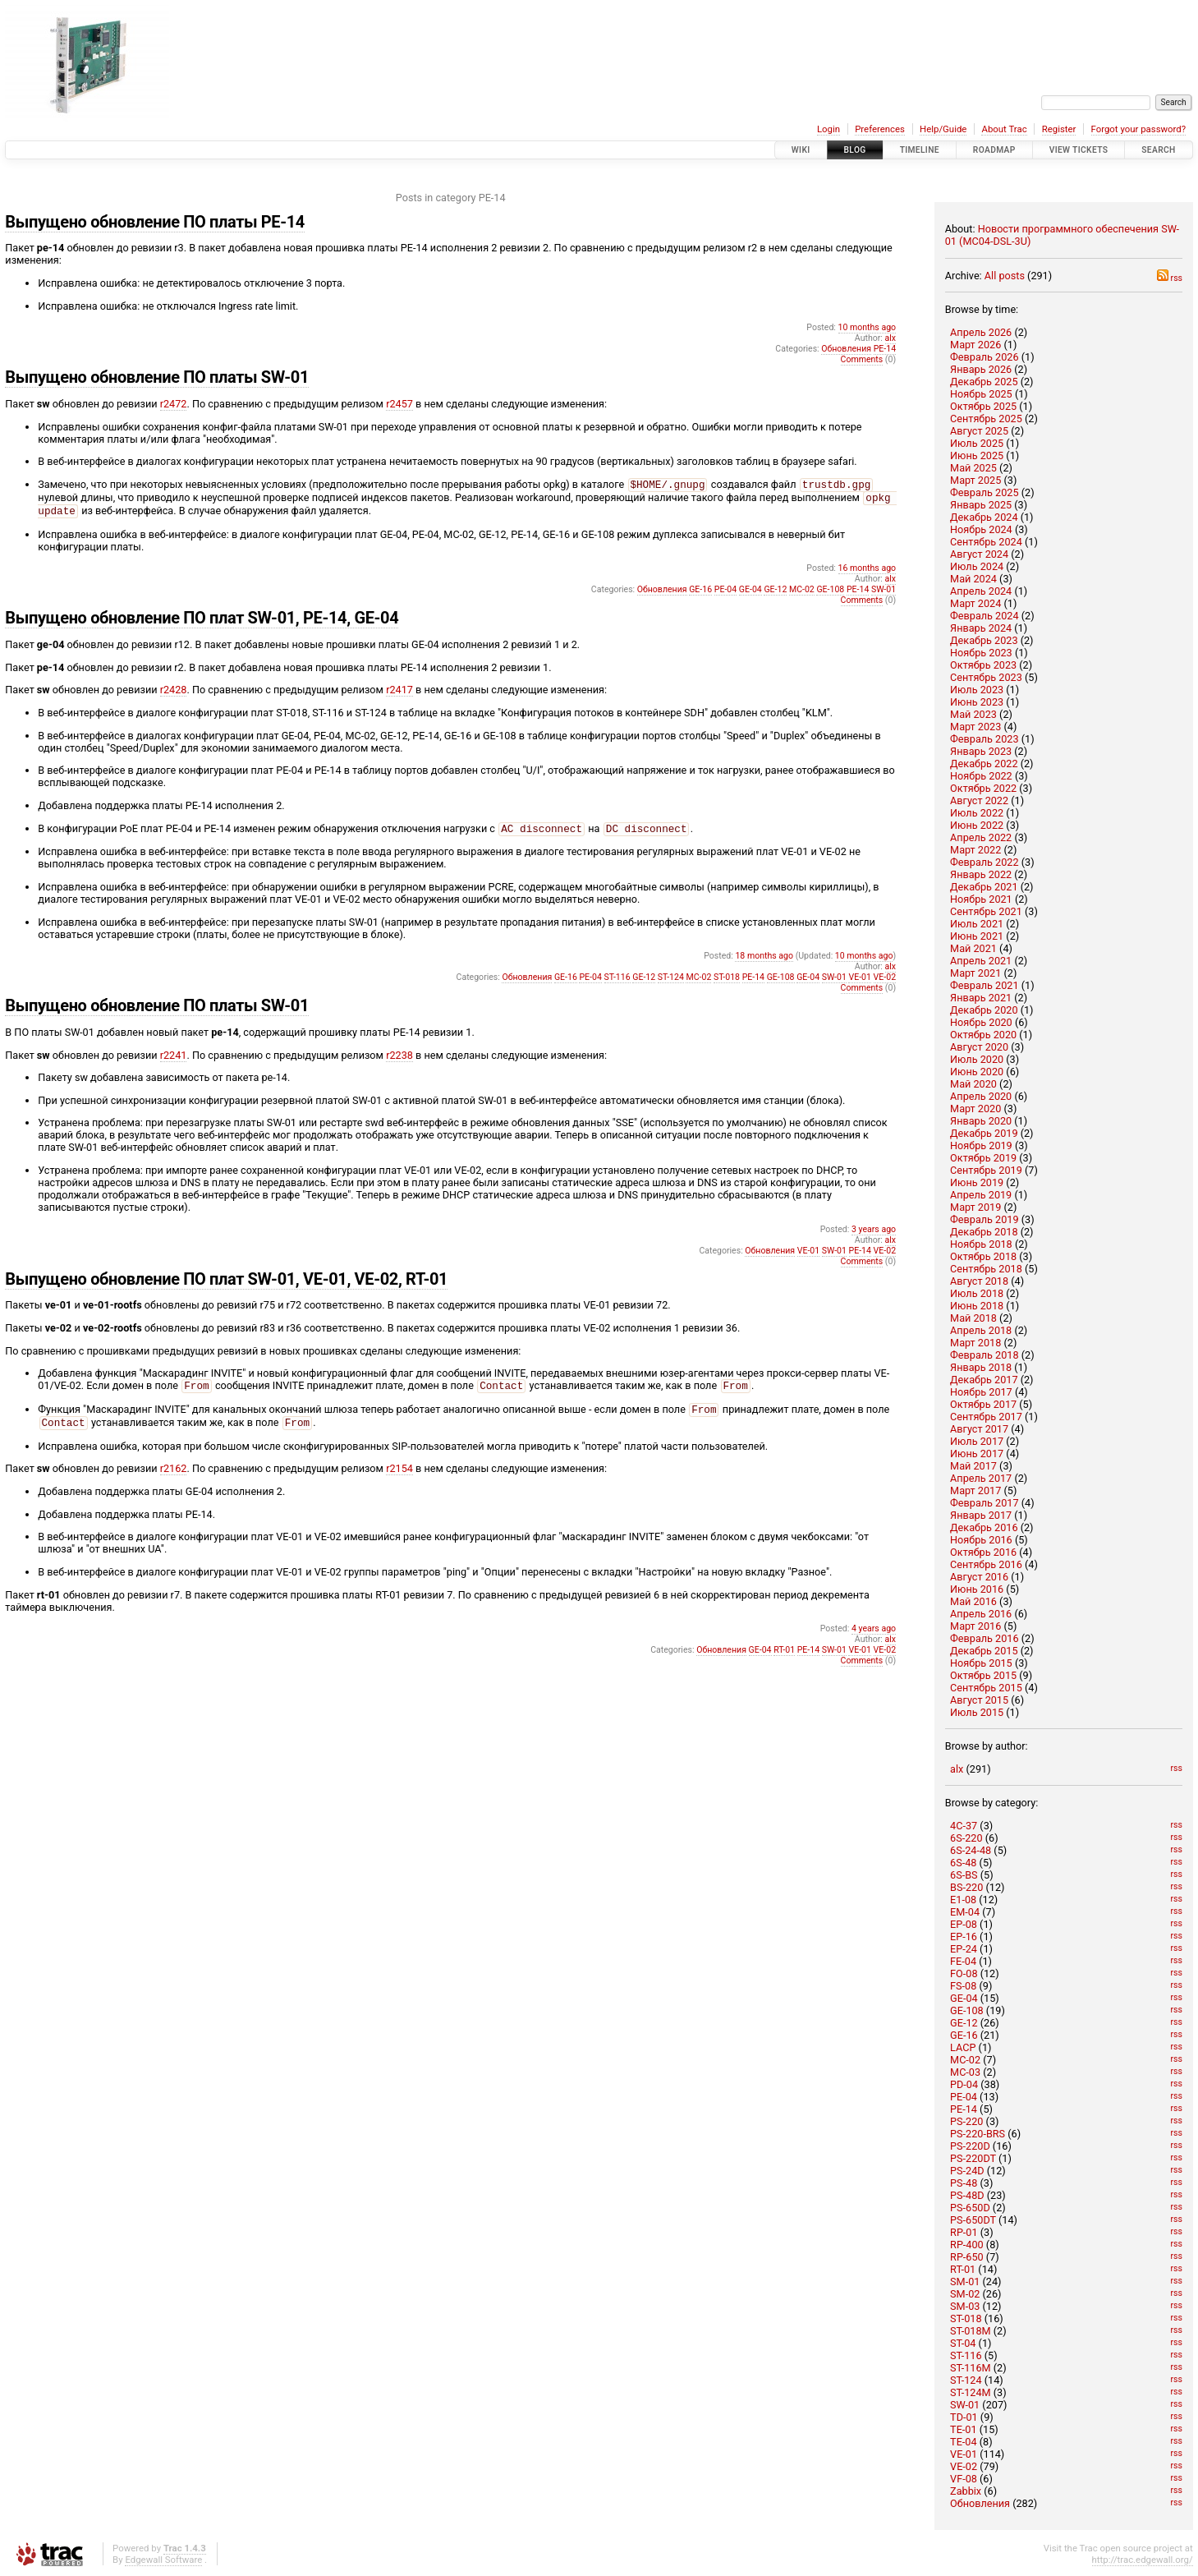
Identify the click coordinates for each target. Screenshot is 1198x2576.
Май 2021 (973, 948)
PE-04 (963, 2097)
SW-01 (965, 2405)
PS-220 (966, 2121)
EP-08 (963, 1924)
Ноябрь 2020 (981, 1022)
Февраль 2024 (984, 616)
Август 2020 (979, 1047)
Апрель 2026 (981, 332)
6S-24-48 (970, 1850)
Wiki (801, 150)
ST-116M (970, 2368)
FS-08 (963, 1986)
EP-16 (963, 1936)
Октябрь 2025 (983, 406)
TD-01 (964, 2417)
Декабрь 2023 (983, 640)
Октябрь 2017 (983, 1404)
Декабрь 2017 (983, 1379)
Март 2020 (975, 1108)
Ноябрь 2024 (981, 529)
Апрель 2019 (981, 1195)
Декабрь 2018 (983, 1232)
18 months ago (764, 962)
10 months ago (867, 327)
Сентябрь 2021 (986, 911)
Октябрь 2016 (983, 1552)
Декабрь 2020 (983, 1010)
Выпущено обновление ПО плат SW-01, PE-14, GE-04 (201, 622)
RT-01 (962, 2269)
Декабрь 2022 (983, 763)
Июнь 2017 (976, 1453)
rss (1169, 278)
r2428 (173, 694)
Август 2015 (979, 1700)
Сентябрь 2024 (986, 542)
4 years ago (873, 1640)
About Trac (1003, 129)
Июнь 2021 (976, 936)
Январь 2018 (981, 1367)
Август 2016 (979, 1577)
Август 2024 (979, 554)
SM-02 (965, 2294)
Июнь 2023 (976, 702)
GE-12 (964, 2023)
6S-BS (964, 1875)
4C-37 (963, 1825)
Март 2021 (975, 973)
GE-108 (967, 2010)
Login (828, 129)
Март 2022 (975, 850)
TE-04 (963, 2442)
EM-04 (965, 1912)
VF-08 (963, 2478)
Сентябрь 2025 (986, 418)
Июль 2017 (976, 1441)
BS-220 (966, 1887)
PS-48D (967, 2195)
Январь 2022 (981, 874)
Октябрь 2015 (983, 1675)
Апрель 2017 (981, 1478)
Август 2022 (979, 800)
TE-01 (963, 2429)
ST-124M (970, 2392)
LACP (962, 2047)
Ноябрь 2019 (981, 1145)
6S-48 (963, 1862)
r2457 (399, 404)
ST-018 (965, 2318)
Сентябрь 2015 (986, 1687)
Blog (855, 150)
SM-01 (965, 2281)
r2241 (173, 1062)
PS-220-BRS (977, 2134)
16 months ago (867, 573)
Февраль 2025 (984, 492)
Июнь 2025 (976, 455)
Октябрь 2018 (983, 1256)
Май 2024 (973, 579)
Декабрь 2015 (983, 1650)
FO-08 (963, 1973)
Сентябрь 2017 (986, 1416)
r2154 (399, 1480)
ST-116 (965, 2355)
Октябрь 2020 (983, 1034)
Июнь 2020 (976, 1071)
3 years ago (873, 1235)
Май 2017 (973, 1466)
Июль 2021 (976, 924)
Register (1059, 129)
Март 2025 (975, 480)
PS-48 (963, 2183)
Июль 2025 (976, 443)
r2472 (173, 404)
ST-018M (970, 2331)
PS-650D (970, 2207)
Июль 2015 (976, 1712)
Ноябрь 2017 (981, 1392)
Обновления (980, 2503)
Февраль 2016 (984, 1638)
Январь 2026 (981, 369)
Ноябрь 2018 (981, 1244)
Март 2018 (975, 1342)
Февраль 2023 (984, 739)
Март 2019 (975, 1207)
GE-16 (964, 2035)
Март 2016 (975, 1626)
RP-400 (967, 2244)
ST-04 (962, 2343)
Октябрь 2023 (983, 665)
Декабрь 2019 (983, 1133)
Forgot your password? (1139, 129)
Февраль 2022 (984, 862)
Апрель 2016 (981, 1614)
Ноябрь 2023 (981, 652)
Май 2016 (973, 1601)
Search (1158, 150)
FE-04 (963, 1961)
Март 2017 (975, 1490)
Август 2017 (979, 1429)
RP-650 (967, 2257)
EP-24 (963, 1949)
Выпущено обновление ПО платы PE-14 (155, 222)
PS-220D (970, 2146)
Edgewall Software (163, 2559)
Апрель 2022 (981, 837)
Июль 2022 (976, 813)
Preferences (880, 129)
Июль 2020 (976, 1059)
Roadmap (994, 150)
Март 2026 (975, 344)
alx (956, 1769)
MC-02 (965, 2060)
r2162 (173, 1480)
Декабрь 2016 (983, 1527)
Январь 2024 (981, 628)
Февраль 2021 (984, 985)
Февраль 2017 (984, 1503)
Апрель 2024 (981, 591)
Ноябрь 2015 (981, 1663)
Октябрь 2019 (983, 1158)
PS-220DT (973, 2158)
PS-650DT (973, 2220)
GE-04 (964, 1998)
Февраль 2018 (984, 1355)
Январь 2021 (981, 997)
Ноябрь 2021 (981, 899)
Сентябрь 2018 (986, 1269)
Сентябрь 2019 (986, 1170)
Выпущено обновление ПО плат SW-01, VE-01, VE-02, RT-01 (226, 1285)
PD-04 (964, 2084)
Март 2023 (975, 726)
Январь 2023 (981, 751)
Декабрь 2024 (983, 517)
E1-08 (963, 1899)
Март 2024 (975, 603)
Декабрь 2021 (983, 887)
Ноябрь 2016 (981, 1540)
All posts (1005, 275)
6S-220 (966, 1838)
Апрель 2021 (981, 960)
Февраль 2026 (984, 357)
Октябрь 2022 (983, 788)
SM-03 (965, 2306)
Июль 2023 (976, 689)
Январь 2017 (981, 1515)
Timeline (919, 150)
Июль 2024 (976, 566)
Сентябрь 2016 (986, 1564)
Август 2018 (979, 1281)
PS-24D (967, 2170)
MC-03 (965, 2072)
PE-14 (963, 2109)
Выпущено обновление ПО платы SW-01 (157, 377)
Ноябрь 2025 (981, 394)
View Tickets (1078, 150)
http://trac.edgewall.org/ (1142, 2559)
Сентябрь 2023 (986, 677)
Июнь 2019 (976, 1182)
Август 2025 (979, 431)
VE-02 (963, 2466)
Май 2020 (973, 1084)
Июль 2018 (976, 1293)
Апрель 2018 (981, 1330)
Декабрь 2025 (983, 381)
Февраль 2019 (984, 1219)
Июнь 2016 (976, 1589)
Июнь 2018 (976, 1306)
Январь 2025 (981, 505)
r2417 (399, 694)
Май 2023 (973, 714)
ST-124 (965, 2380)
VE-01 (963, 2454)
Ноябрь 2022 (981, 776)
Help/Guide (943, 129)
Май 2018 (973, 1318)
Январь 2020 (981, 1121)
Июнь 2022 (976, 825)
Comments (862, 359)
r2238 (399, 1062)
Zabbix (965, 2491)
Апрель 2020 (981, 1096)
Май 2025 (973, 468)
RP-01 (964, 2232)
